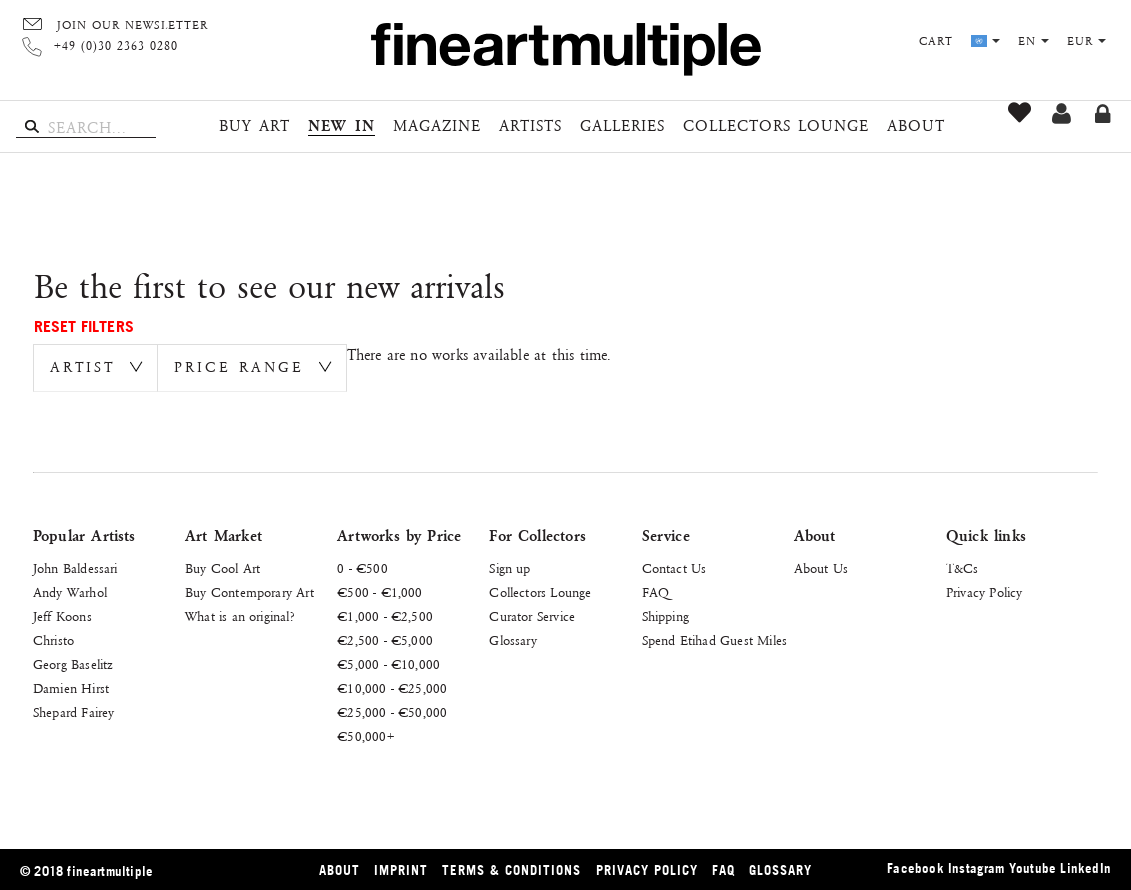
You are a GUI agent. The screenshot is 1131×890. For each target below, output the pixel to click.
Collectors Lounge (540, 593)
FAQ (656, 593)
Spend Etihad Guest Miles (715, 641)
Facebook (915, 868)
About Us (821, 569)
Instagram (976, 868)
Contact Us (674, 569)
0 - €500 (362, 569)
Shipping (666, 617)
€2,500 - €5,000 (385, 641)
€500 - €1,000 (380, 593)
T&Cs (962, 569)
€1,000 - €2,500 (385, 617)
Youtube (1032, 868)
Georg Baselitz (73, 665)
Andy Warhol (70, 593)
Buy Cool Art (222, 569)
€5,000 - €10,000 (388, 665)
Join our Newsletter (132, 26)
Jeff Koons (62, 617)
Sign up (1061, 113)
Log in (1102, 113)
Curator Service (532, 617)
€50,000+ (365, 737)
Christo (53, 641)
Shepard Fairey (74, 713)
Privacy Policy (984, 593)
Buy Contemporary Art (249, 593)
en (1033, 42)
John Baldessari (75, 569)
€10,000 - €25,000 (392, 689)
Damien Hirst (71, 689)
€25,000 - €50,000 (392, 713)
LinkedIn (1085, 868)
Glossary (513, 641)
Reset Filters (84, 326)
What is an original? (239, 617)
